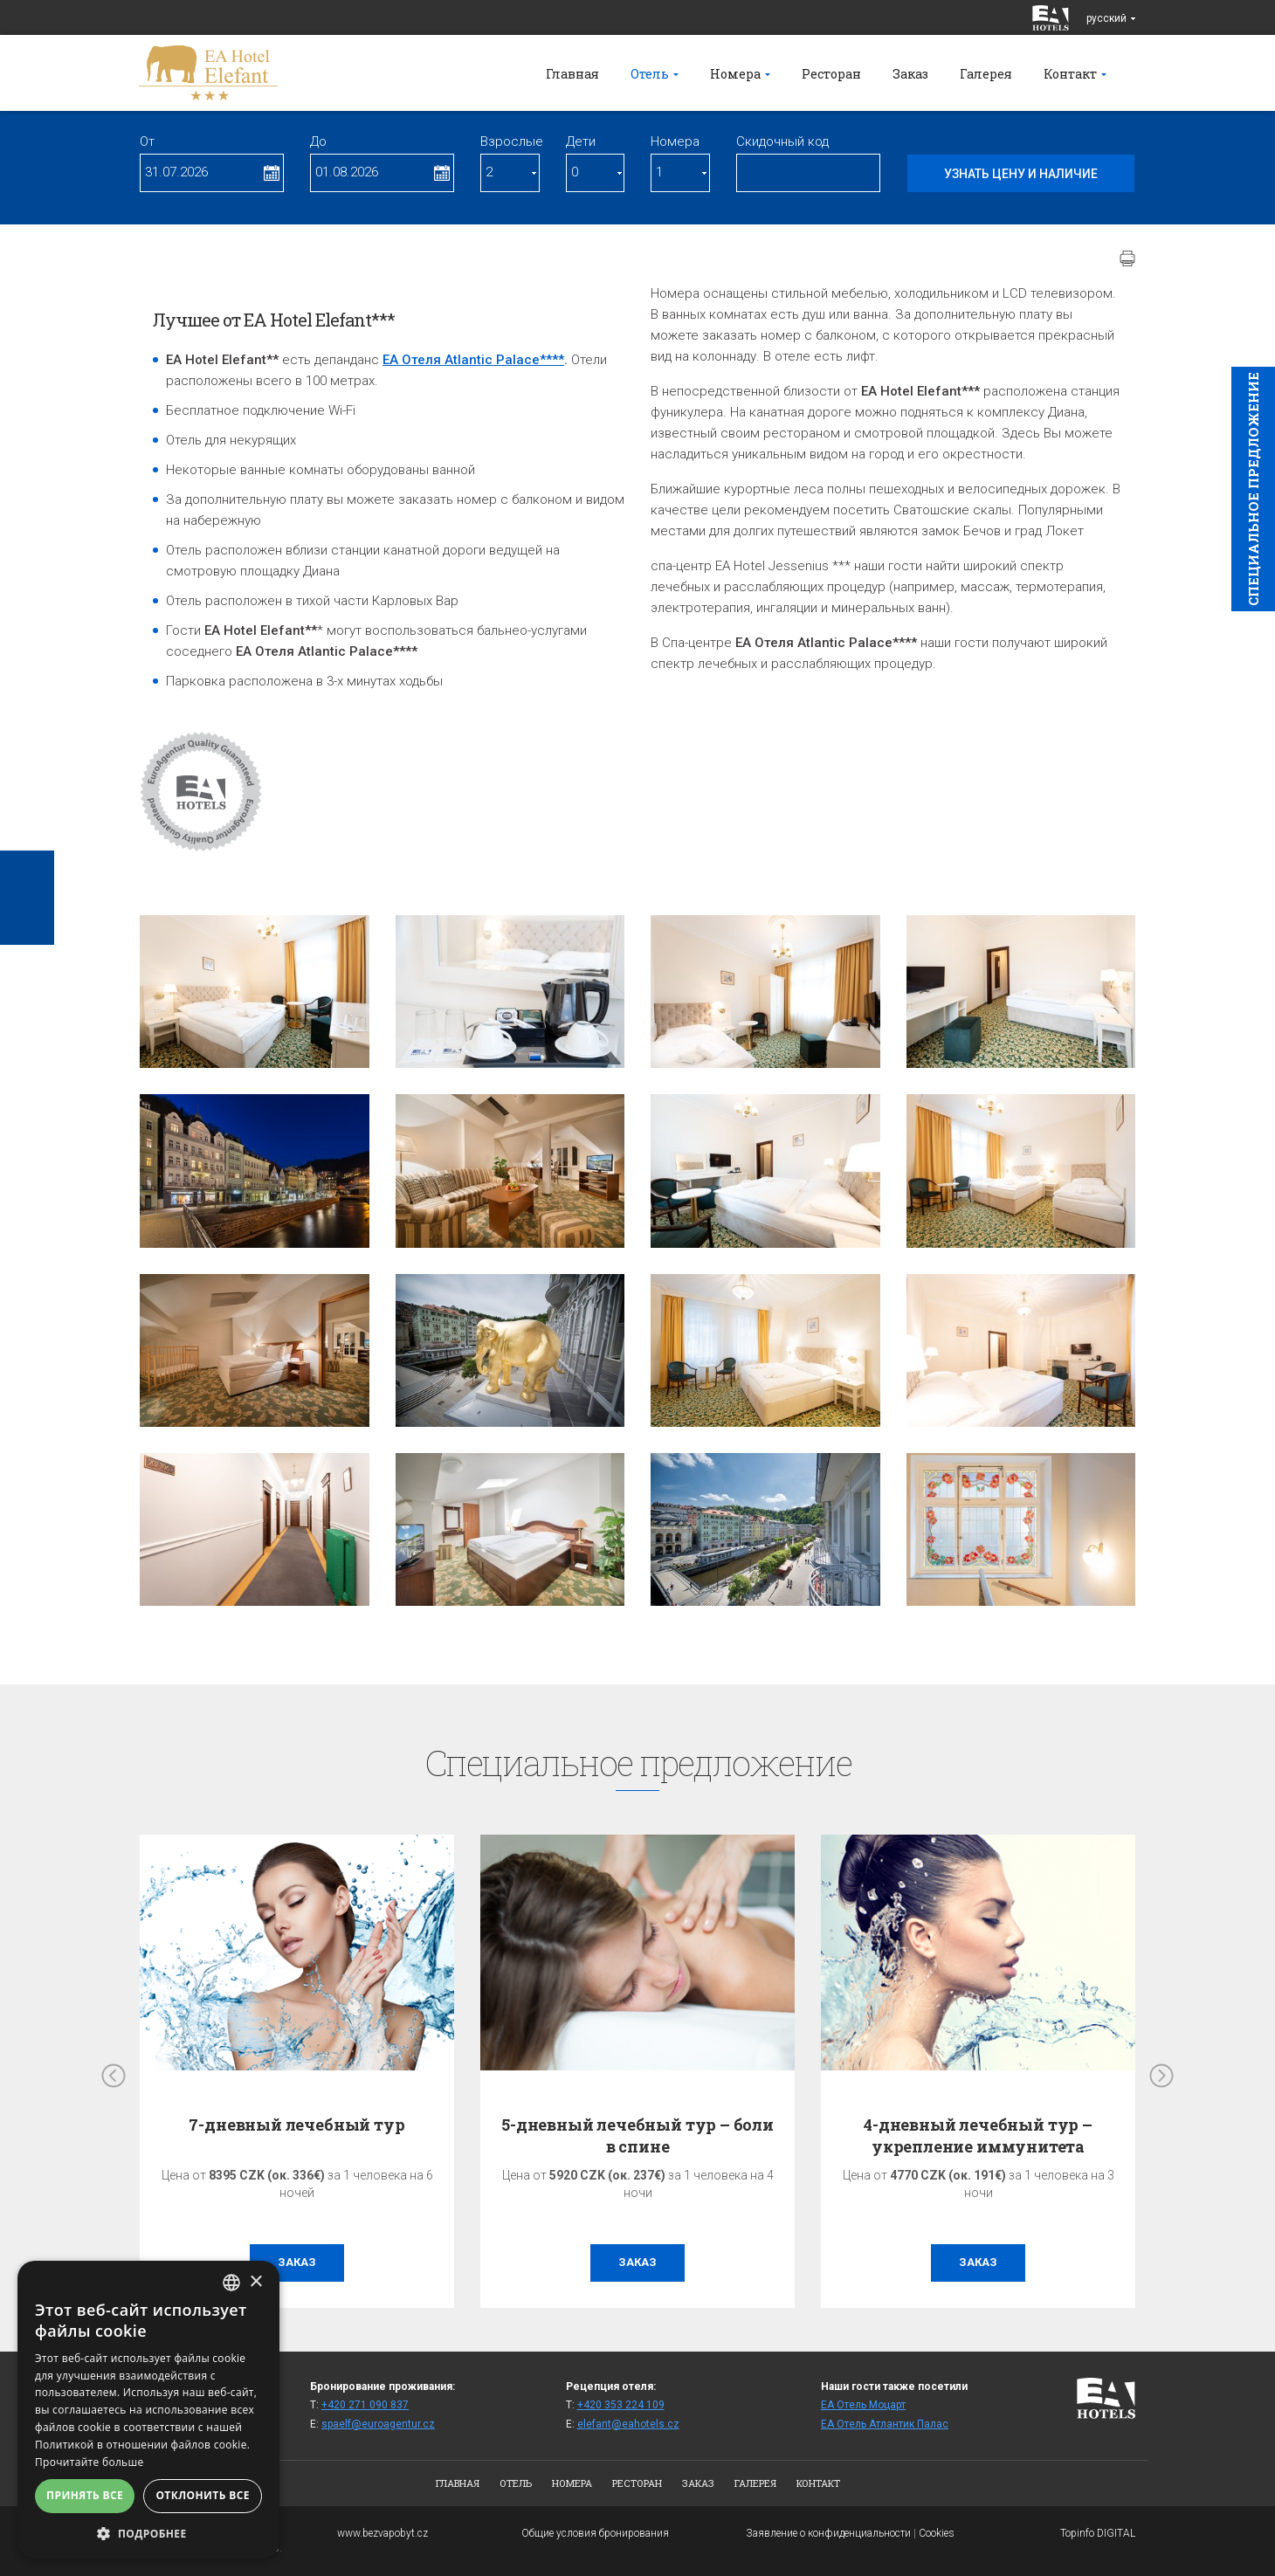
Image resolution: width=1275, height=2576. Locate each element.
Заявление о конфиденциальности (828, 2533)
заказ (297, 2262)
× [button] (255, 2282)
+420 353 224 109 (621, 2405)
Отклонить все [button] (202, 2495)
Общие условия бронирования (595, 2533)
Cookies (937, 2533)
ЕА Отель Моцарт (863, 2405)
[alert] (148, 2410)
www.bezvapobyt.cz (382, 2533)
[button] (148, 2532)
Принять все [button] (84, 2495)
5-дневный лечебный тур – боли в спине (637, 2135)
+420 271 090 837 (365, 2405)
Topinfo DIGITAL (1097, 2533)
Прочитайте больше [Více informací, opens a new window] (89, 2462)
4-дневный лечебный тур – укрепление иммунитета (978, 2135)
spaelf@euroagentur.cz (378, 2424)
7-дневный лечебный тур (296, 2124)
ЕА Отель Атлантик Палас (884, 2424)
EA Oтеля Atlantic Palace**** (473, 360)
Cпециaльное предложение (1253, 489)
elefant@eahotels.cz (628, 2424)
